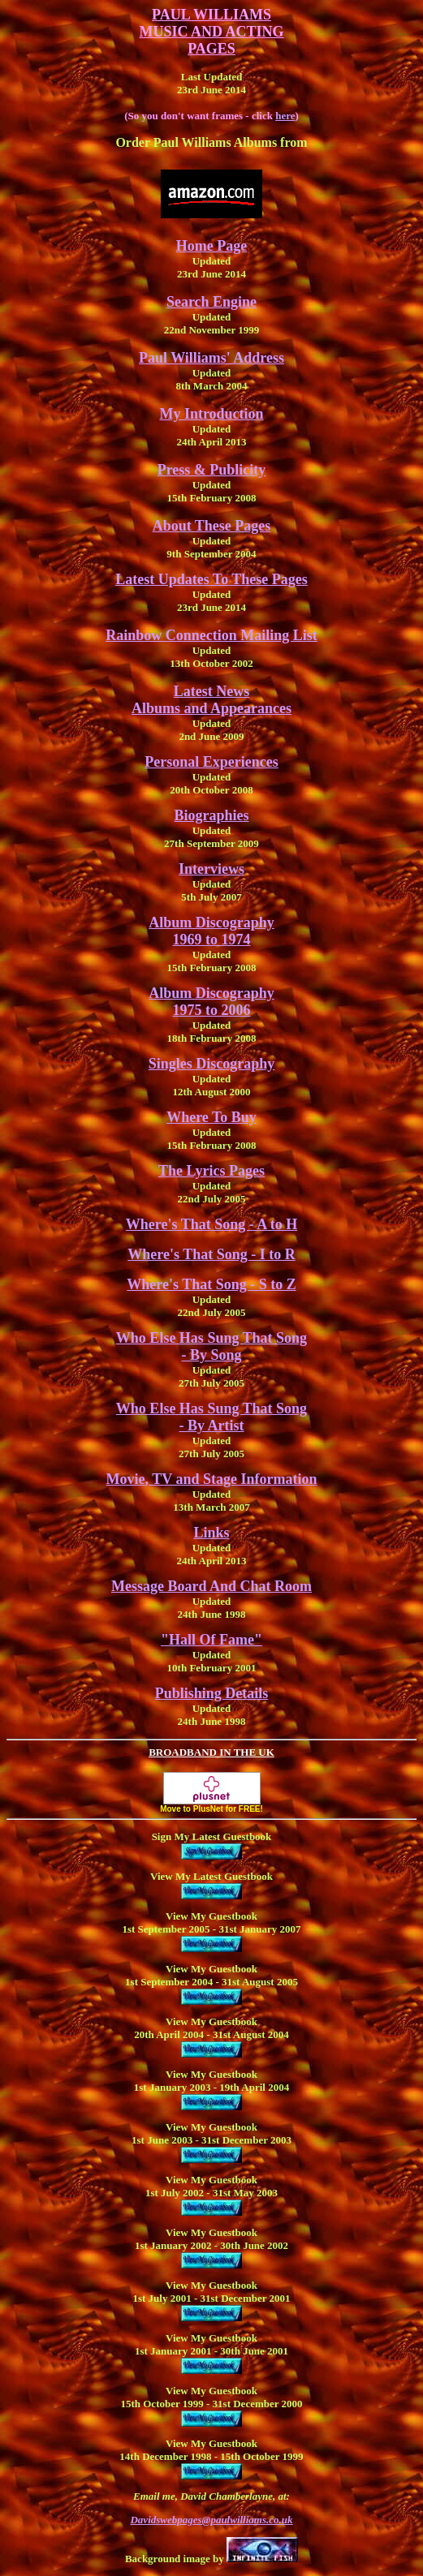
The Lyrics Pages (211, 1171)
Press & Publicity (212, 470)
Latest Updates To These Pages (211, 579)
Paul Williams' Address (211, 358)
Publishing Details (212, 1693)
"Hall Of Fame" (211, 1640)
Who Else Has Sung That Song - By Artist (211, 1417)
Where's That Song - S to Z (211, 1284)
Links (211, 1533)
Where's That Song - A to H (211, 1224)
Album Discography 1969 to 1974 (211, 931)
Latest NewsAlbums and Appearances (211, 699)
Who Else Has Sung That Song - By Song (211, 1346)
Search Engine (211, 302)
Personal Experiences (211, 762)
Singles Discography (212, 1064)
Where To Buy (211, 1117)
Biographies (211, 815)
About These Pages (212, 526)
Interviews (211, 869)
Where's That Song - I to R (211, 1254)
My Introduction (211, 414)
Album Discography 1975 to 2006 (211, 1001)
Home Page (211, 246)
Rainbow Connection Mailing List (211, 635)
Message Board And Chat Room (211, 1586)
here (285, 116)
